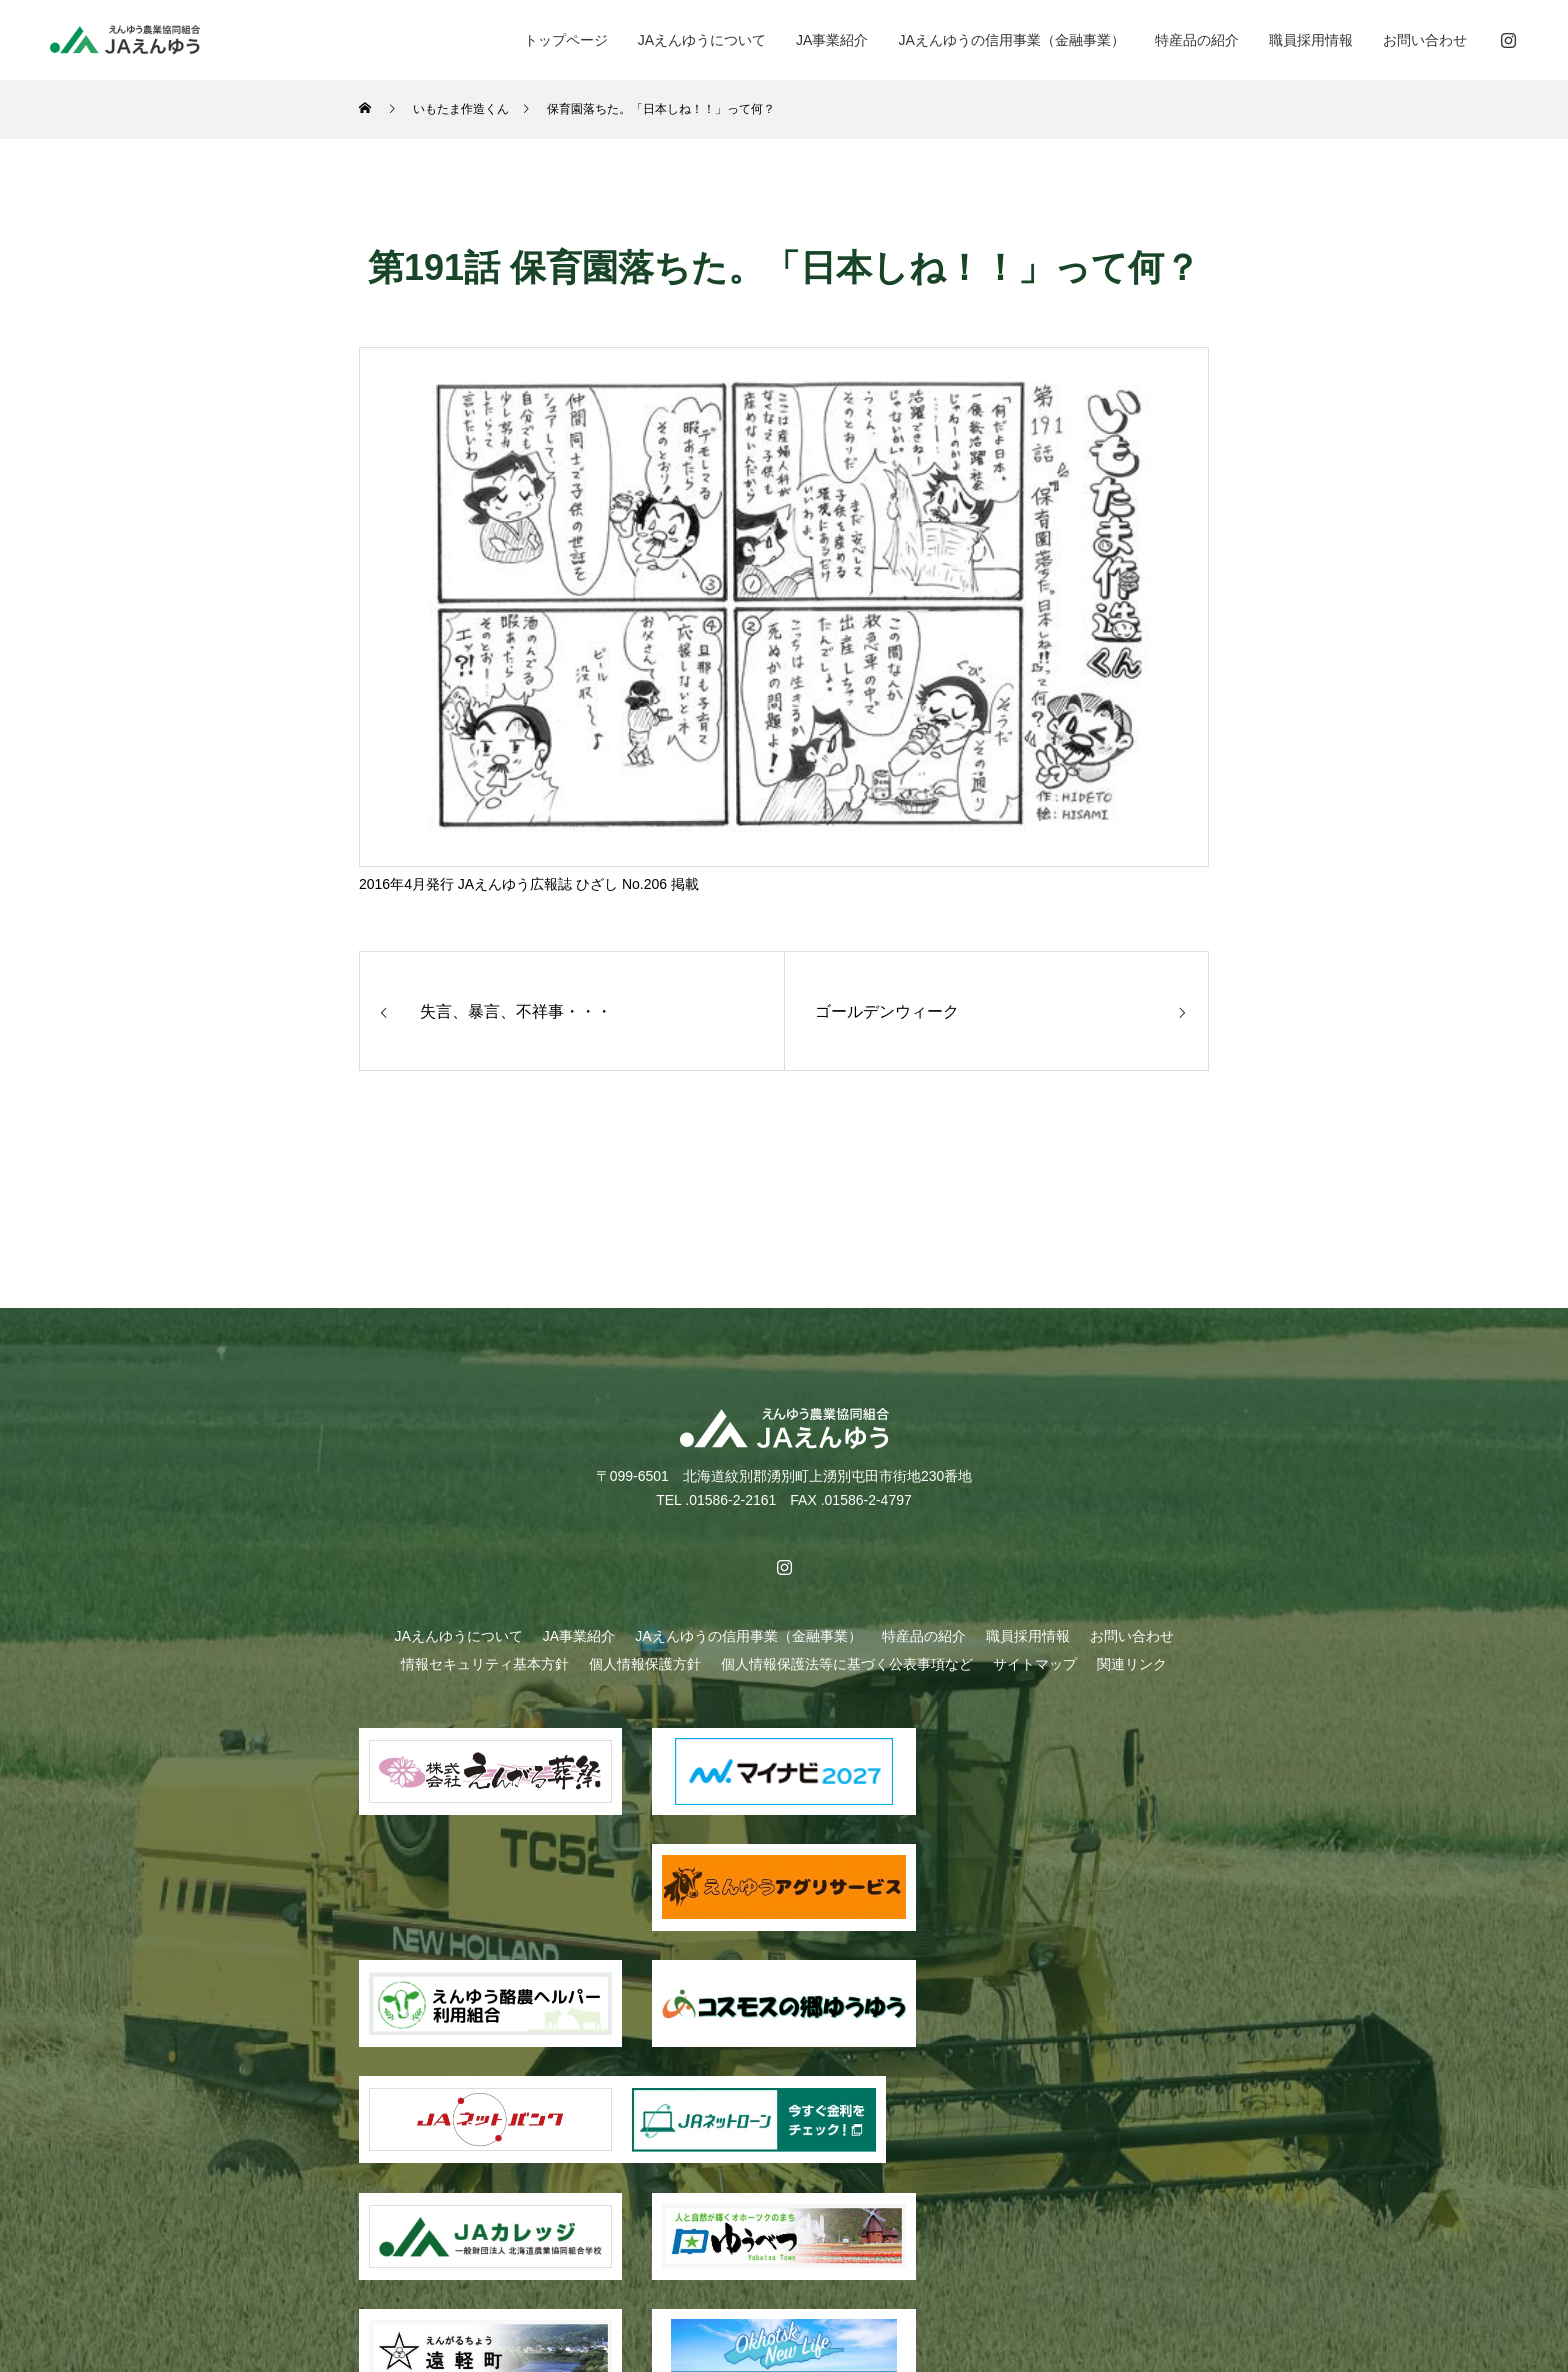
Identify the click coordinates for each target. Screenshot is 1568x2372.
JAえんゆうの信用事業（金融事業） (1011, 40)
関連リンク (1132, 1664)
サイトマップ (1035, 1664)
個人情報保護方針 (645, 1664)
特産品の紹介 (1197, 40)
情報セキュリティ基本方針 (485, 1664)
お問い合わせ (1425, 40)
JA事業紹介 (832, 40)
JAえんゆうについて (702, 40)
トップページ (566, 40)
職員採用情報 (1311, 40)
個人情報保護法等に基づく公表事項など (847, 1664)
